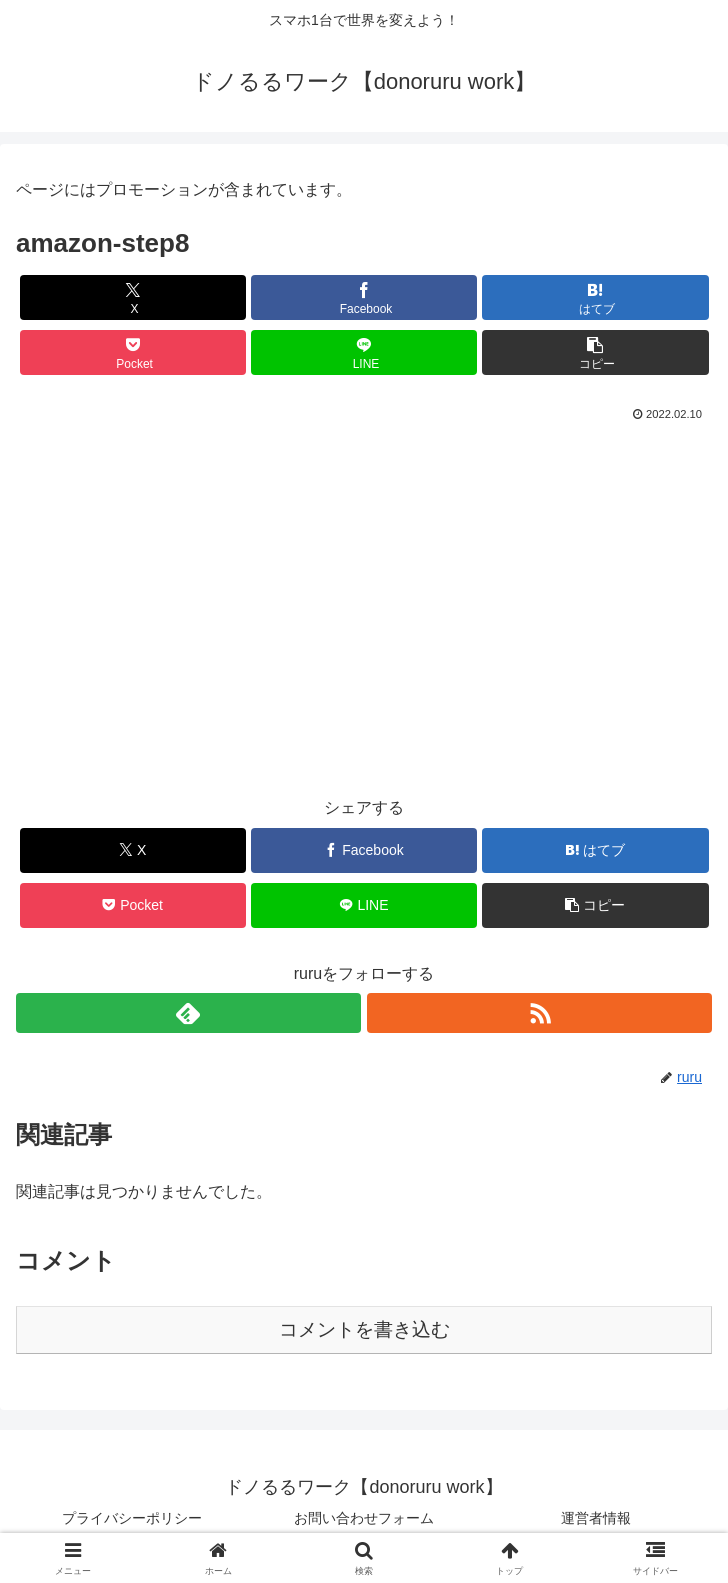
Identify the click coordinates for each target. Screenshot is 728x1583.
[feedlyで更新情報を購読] (188, 1013)
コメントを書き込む (364, 1329)
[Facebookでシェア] (364, 297)
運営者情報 (596, 1518)
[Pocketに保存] (133, 352)
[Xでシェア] (133, 297)
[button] (595, 352)
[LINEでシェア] (364, 352)
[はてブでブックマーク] (595, 297)
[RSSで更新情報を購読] (539, 1013)
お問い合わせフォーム (364, 1518)
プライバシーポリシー (132, 1518)
